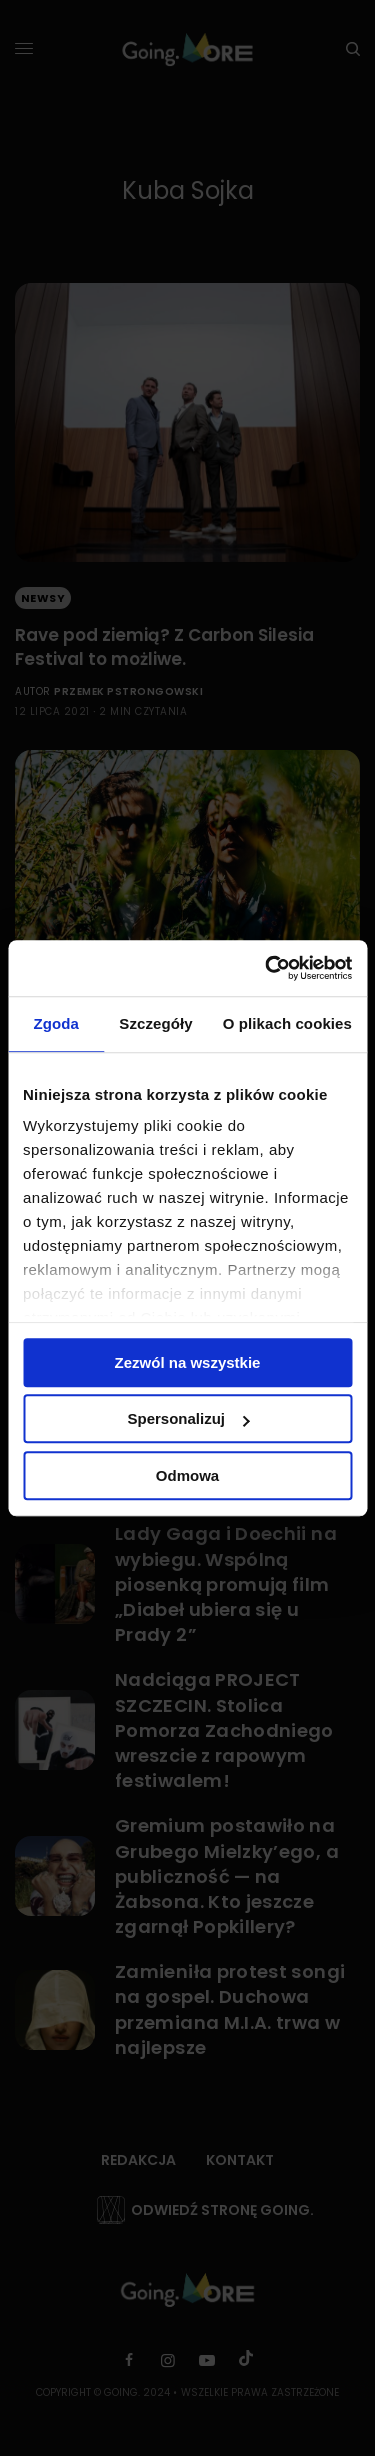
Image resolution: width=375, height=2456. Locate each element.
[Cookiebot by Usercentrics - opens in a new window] (267, 968)
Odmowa (187, 1475)
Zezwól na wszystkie (188, 1362)
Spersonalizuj (188, 1418)
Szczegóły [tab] (155, 1023)
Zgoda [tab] (56, 1023)
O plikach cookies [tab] (287, 1023)
